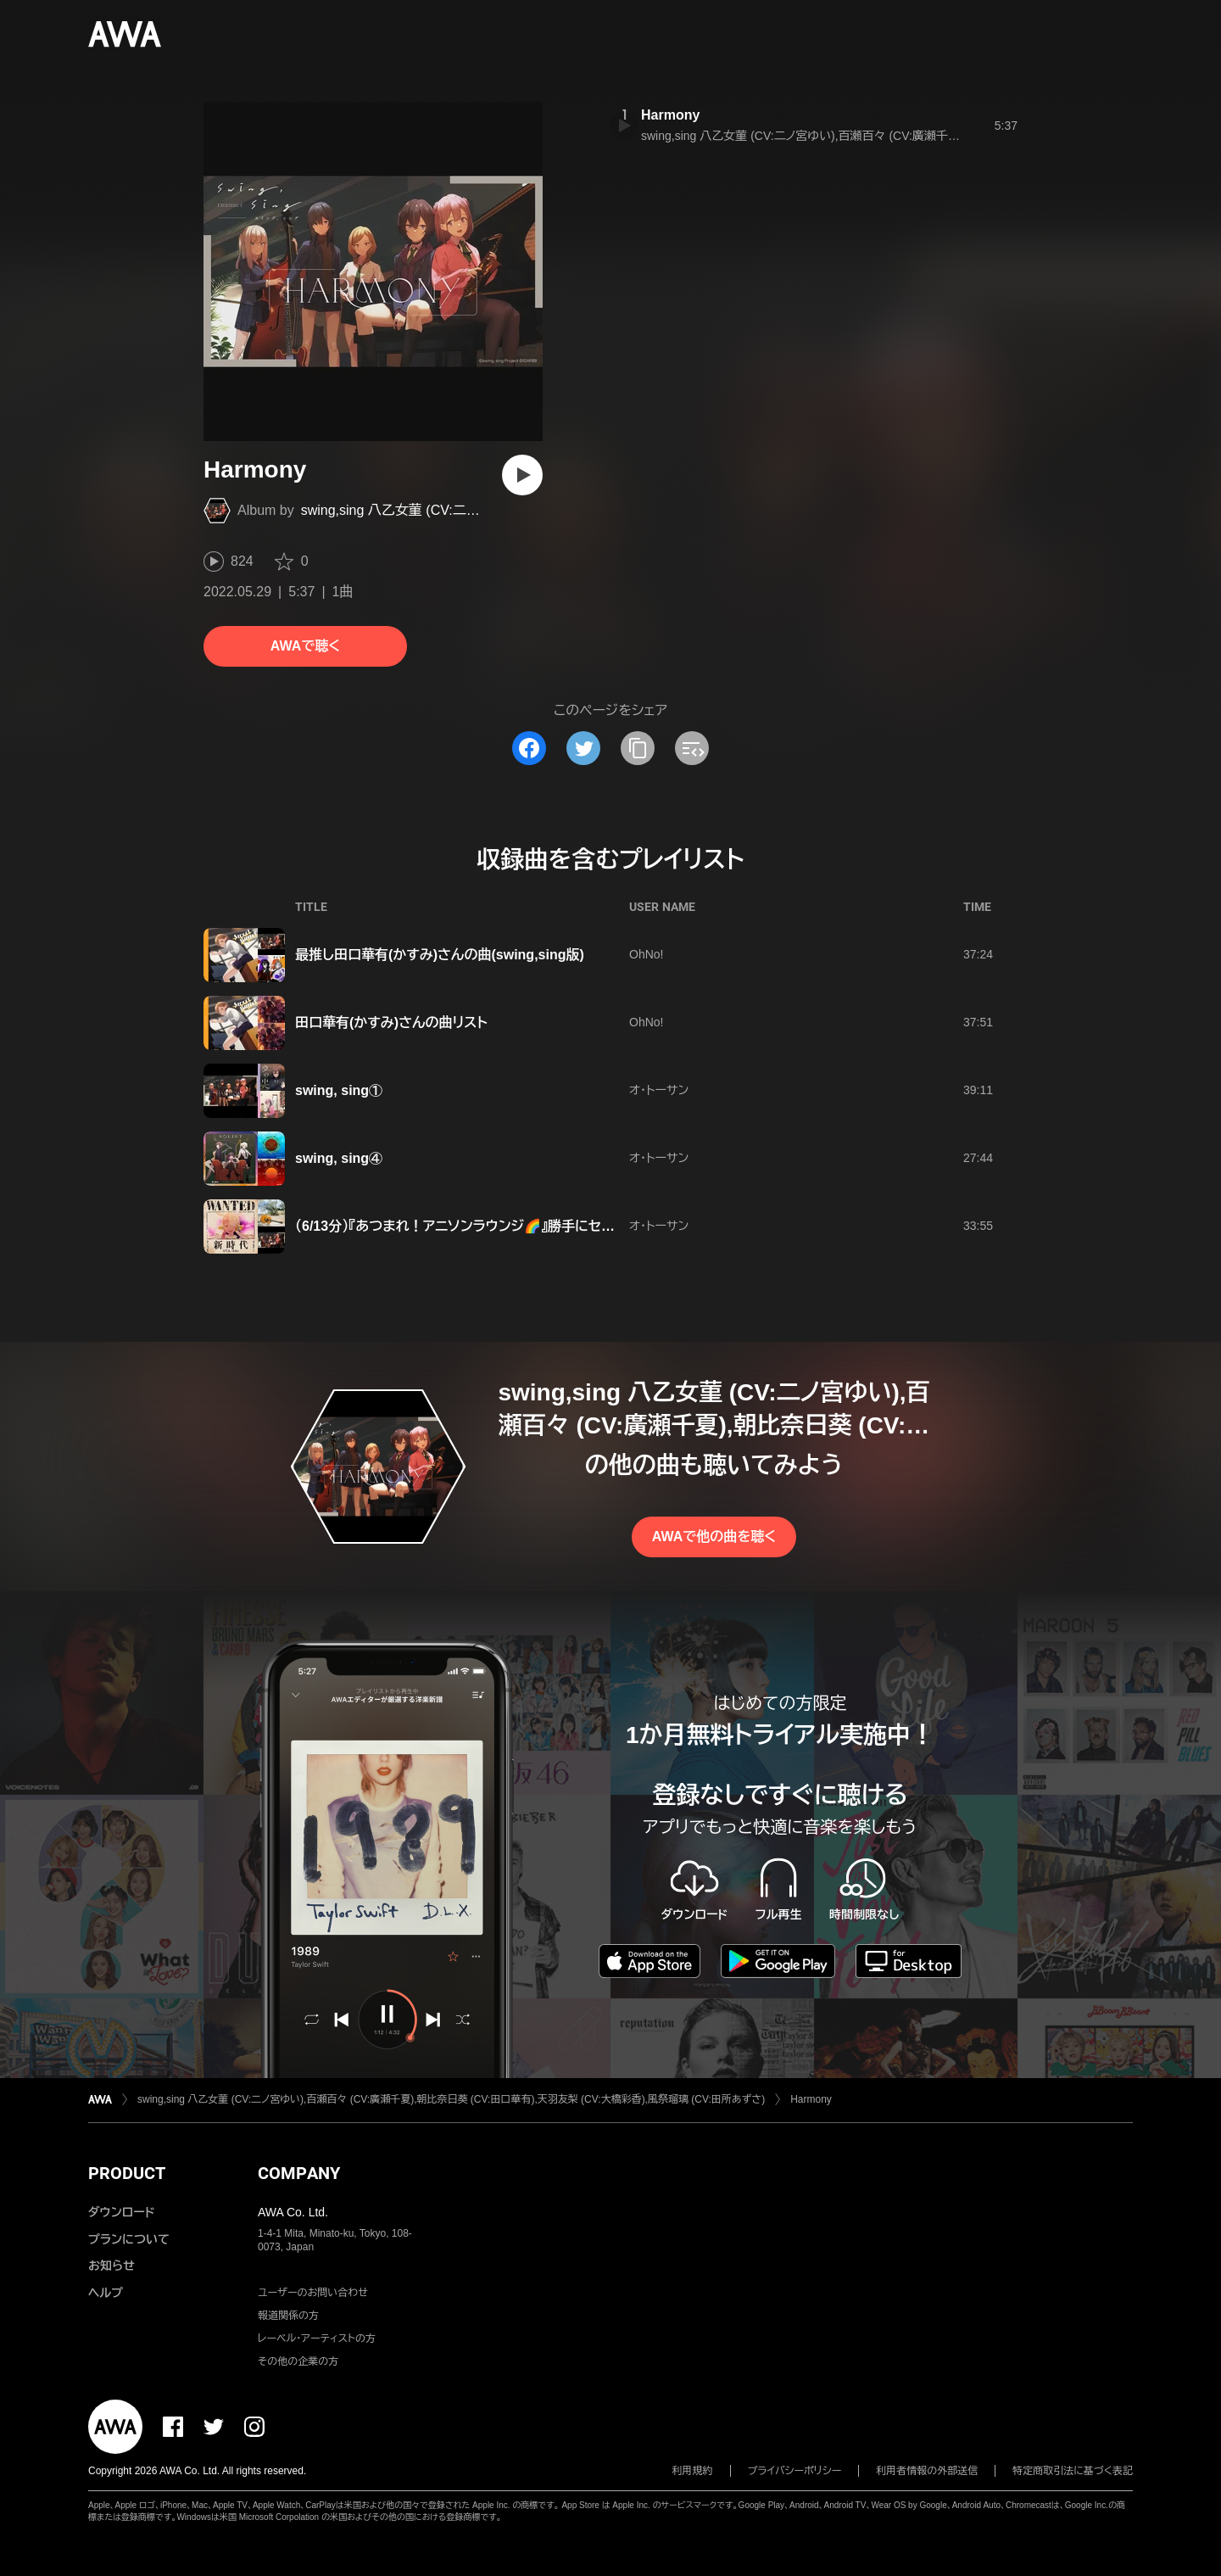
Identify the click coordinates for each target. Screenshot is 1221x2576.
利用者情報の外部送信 (927, 2471)
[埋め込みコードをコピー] (692, 748)
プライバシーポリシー (795, 2471)
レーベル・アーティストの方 (317, 2338)
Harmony (670, 115)
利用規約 (692, 2471)
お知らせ (111, 2265)
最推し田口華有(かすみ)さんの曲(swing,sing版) (439, 954)
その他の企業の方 (298, 2361)
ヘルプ (105, 2292)
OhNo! (646, 954)
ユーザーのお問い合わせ (313, 2293)
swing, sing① (338, 1090)
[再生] (522, 475)
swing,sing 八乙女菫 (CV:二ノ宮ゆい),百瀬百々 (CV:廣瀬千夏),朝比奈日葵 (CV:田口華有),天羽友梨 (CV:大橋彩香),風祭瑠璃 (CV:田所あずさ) (451, 2099)
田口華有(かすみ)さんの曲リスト (391, 1022)
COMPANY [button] (299, 2173)
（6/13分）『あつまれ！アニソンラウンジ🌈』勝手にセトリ (459, 1226)
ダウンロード (121, 2212)
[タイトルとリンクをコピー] (638, 748)
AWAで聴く (305, 646)
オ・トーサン (659, 1090)
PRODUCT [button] (126, 2173)
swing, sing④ (338, 1158)
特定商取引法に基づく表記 (1072, 2471)
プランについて (129, 2239)
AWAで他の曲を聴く (714, 1536)
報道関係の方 (288, 2316)
